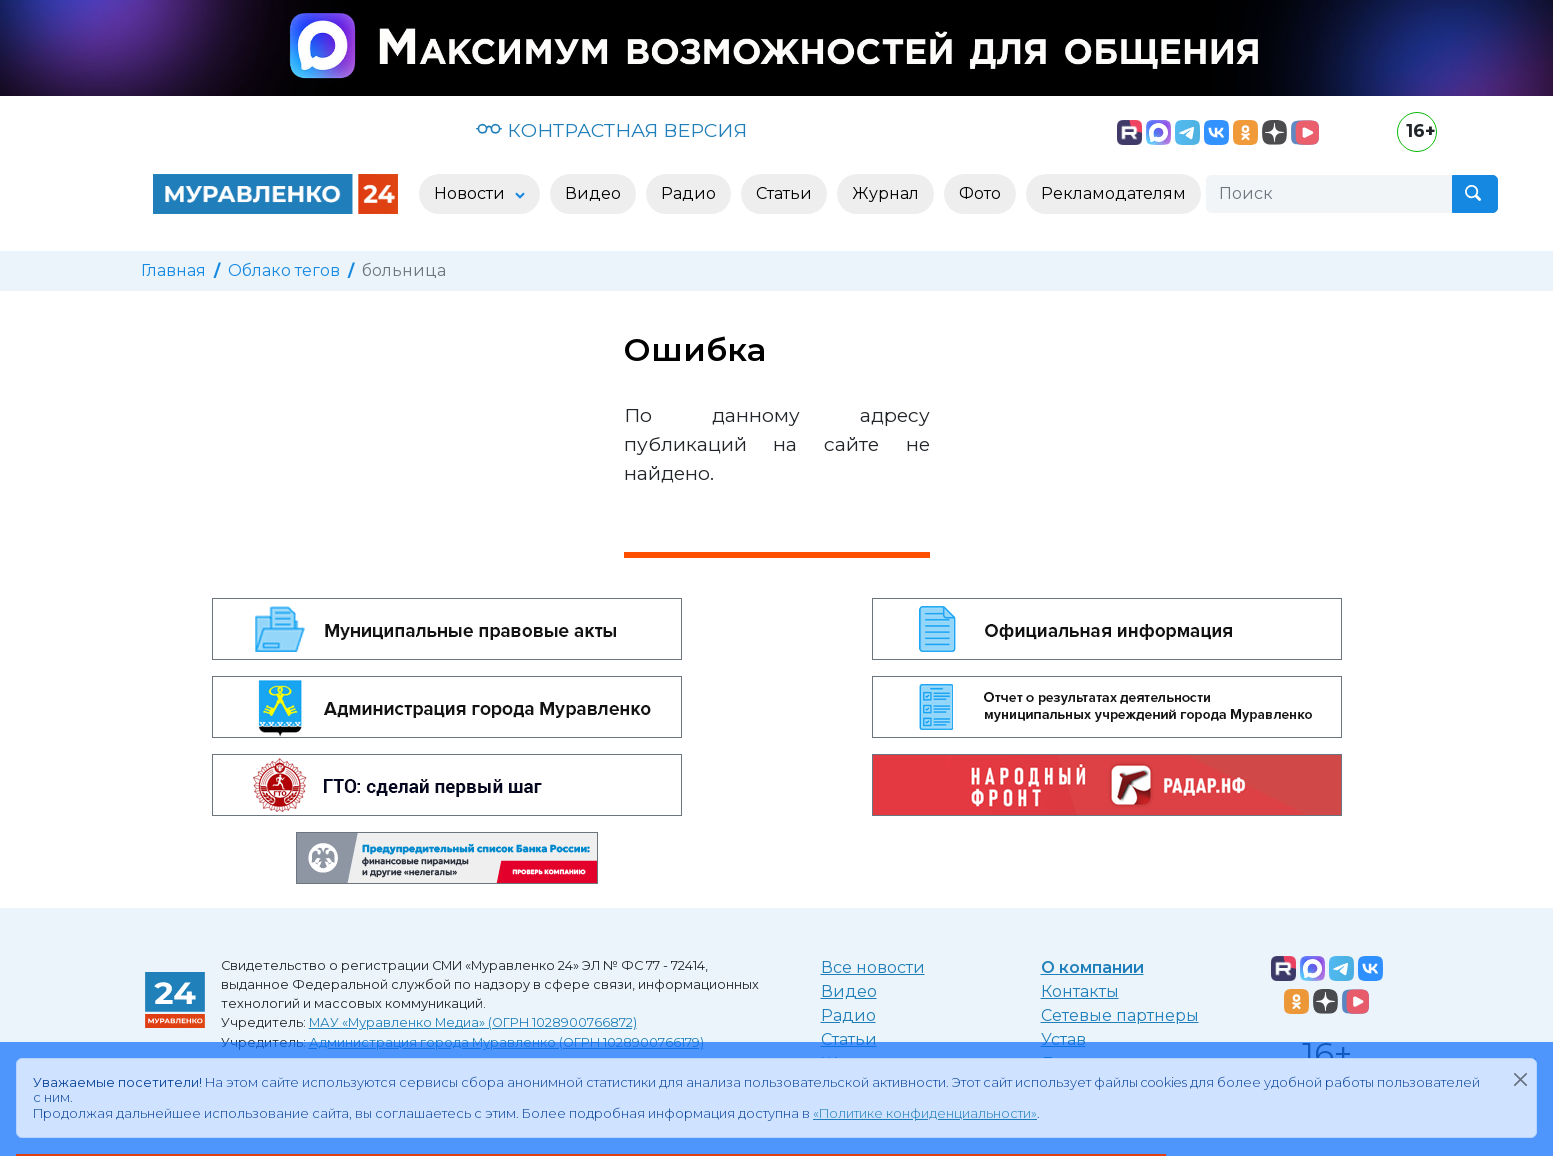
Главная (173, 270)
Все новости (873, 967)
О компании (1092, 967)
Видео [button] (593, 193)
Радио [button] (688, 193)
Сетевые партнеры (1120, 1015)
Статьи (849, 1039)
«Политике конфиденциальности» (925, 1113)
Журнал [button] (885, 193)
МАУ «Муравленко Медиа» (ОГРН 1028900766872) (473, 1022)
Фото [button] (980, 193)
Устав (1063, 1039)
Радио (848, 1015)
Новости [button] (471, 193)
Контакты (1080, 991)
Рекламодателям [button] (1113, 193)
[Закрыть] (1520, 1079)
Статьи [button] (784, 193)
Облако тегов (284, 270)
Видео (849, 991)
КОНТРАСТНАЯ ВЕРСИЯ (611, 130)
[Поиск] (1329, 194)
